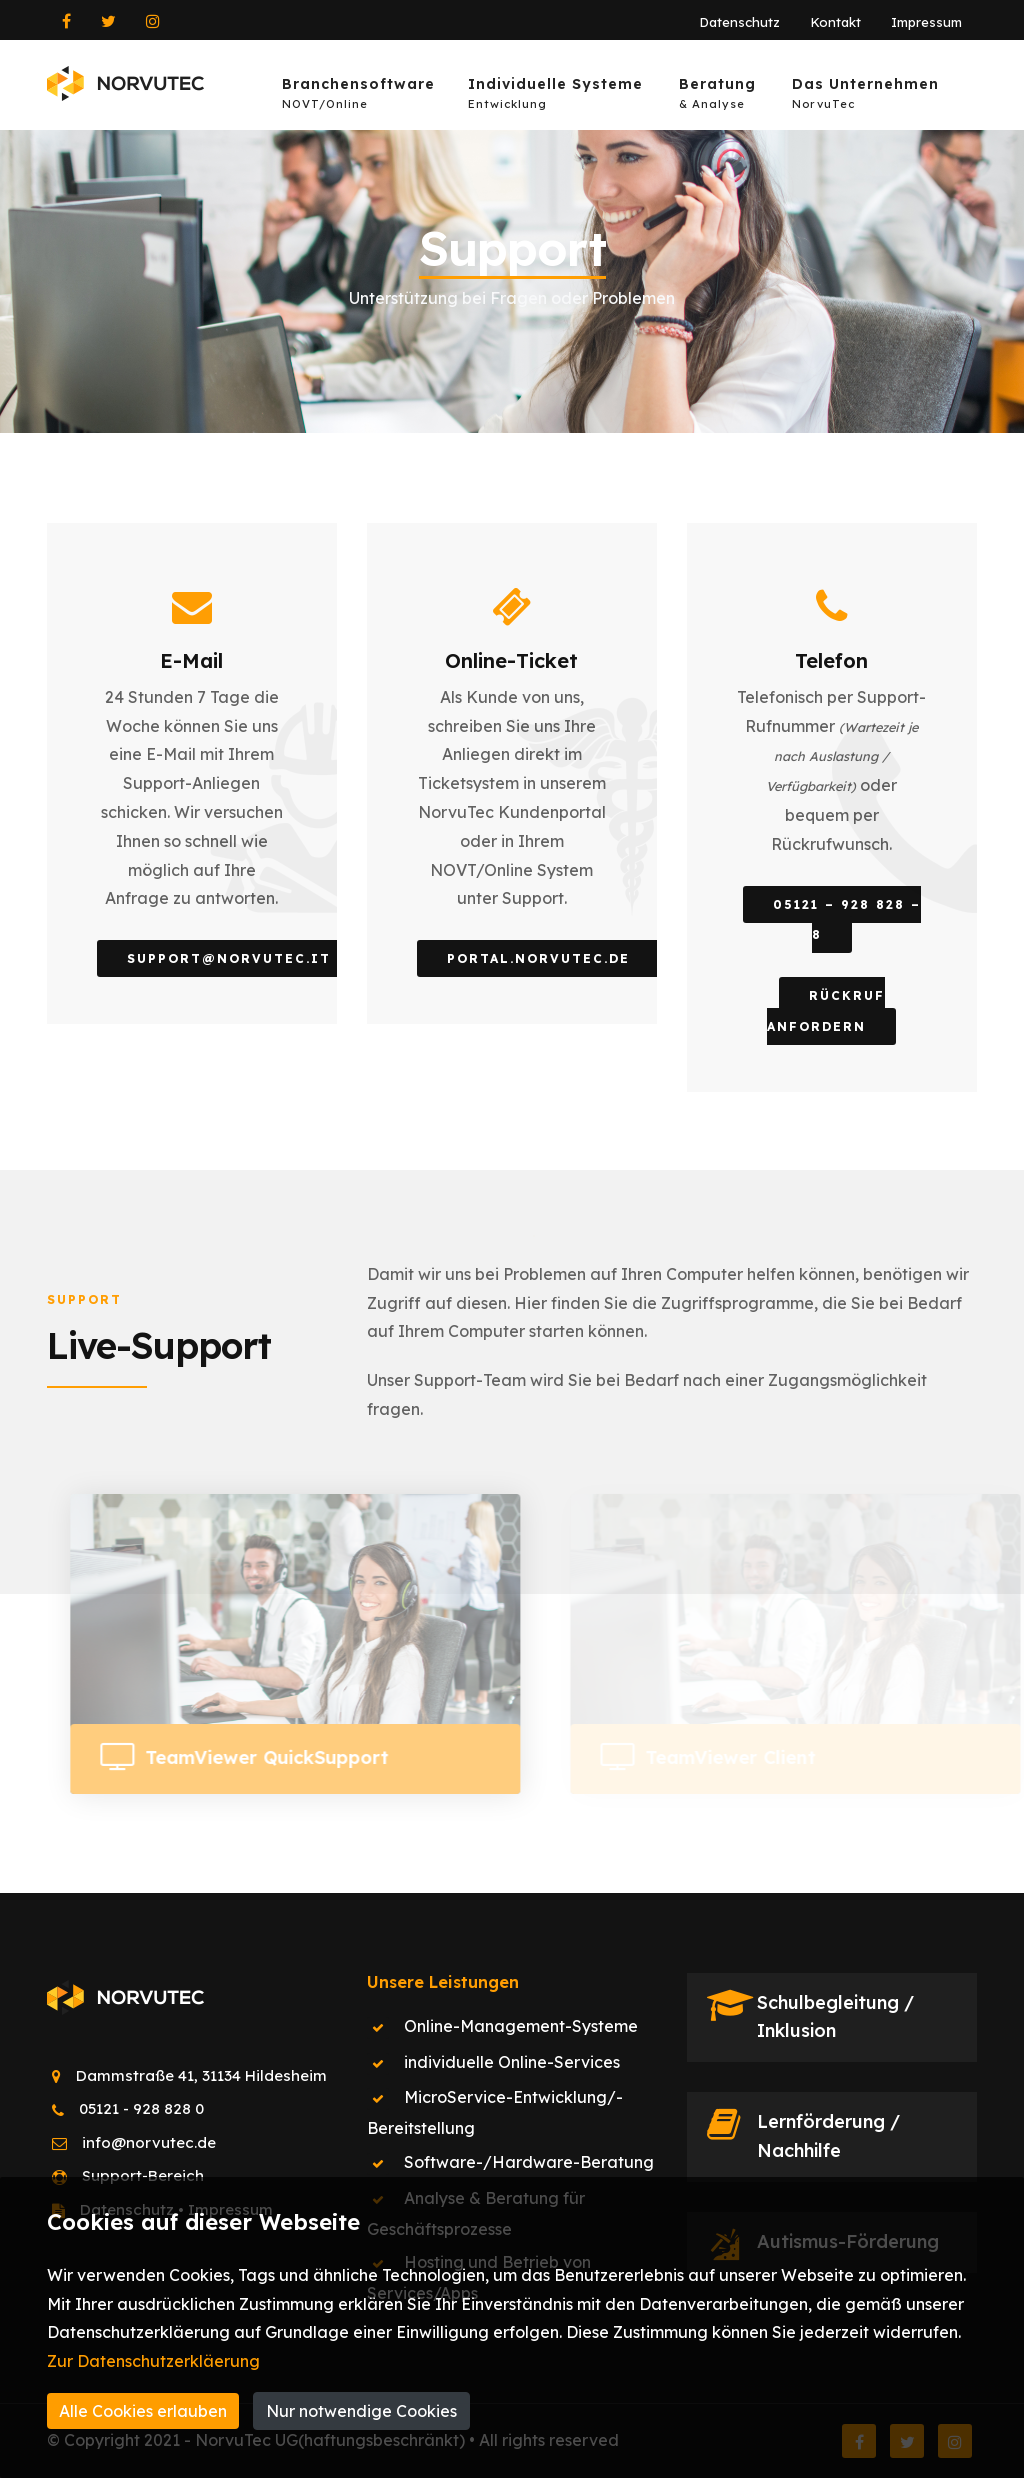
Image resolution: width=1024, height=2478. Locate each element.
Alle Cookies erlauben (143, 2411)
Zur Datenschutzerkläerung (153, 2361)
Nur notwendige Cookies (361, 2411)
